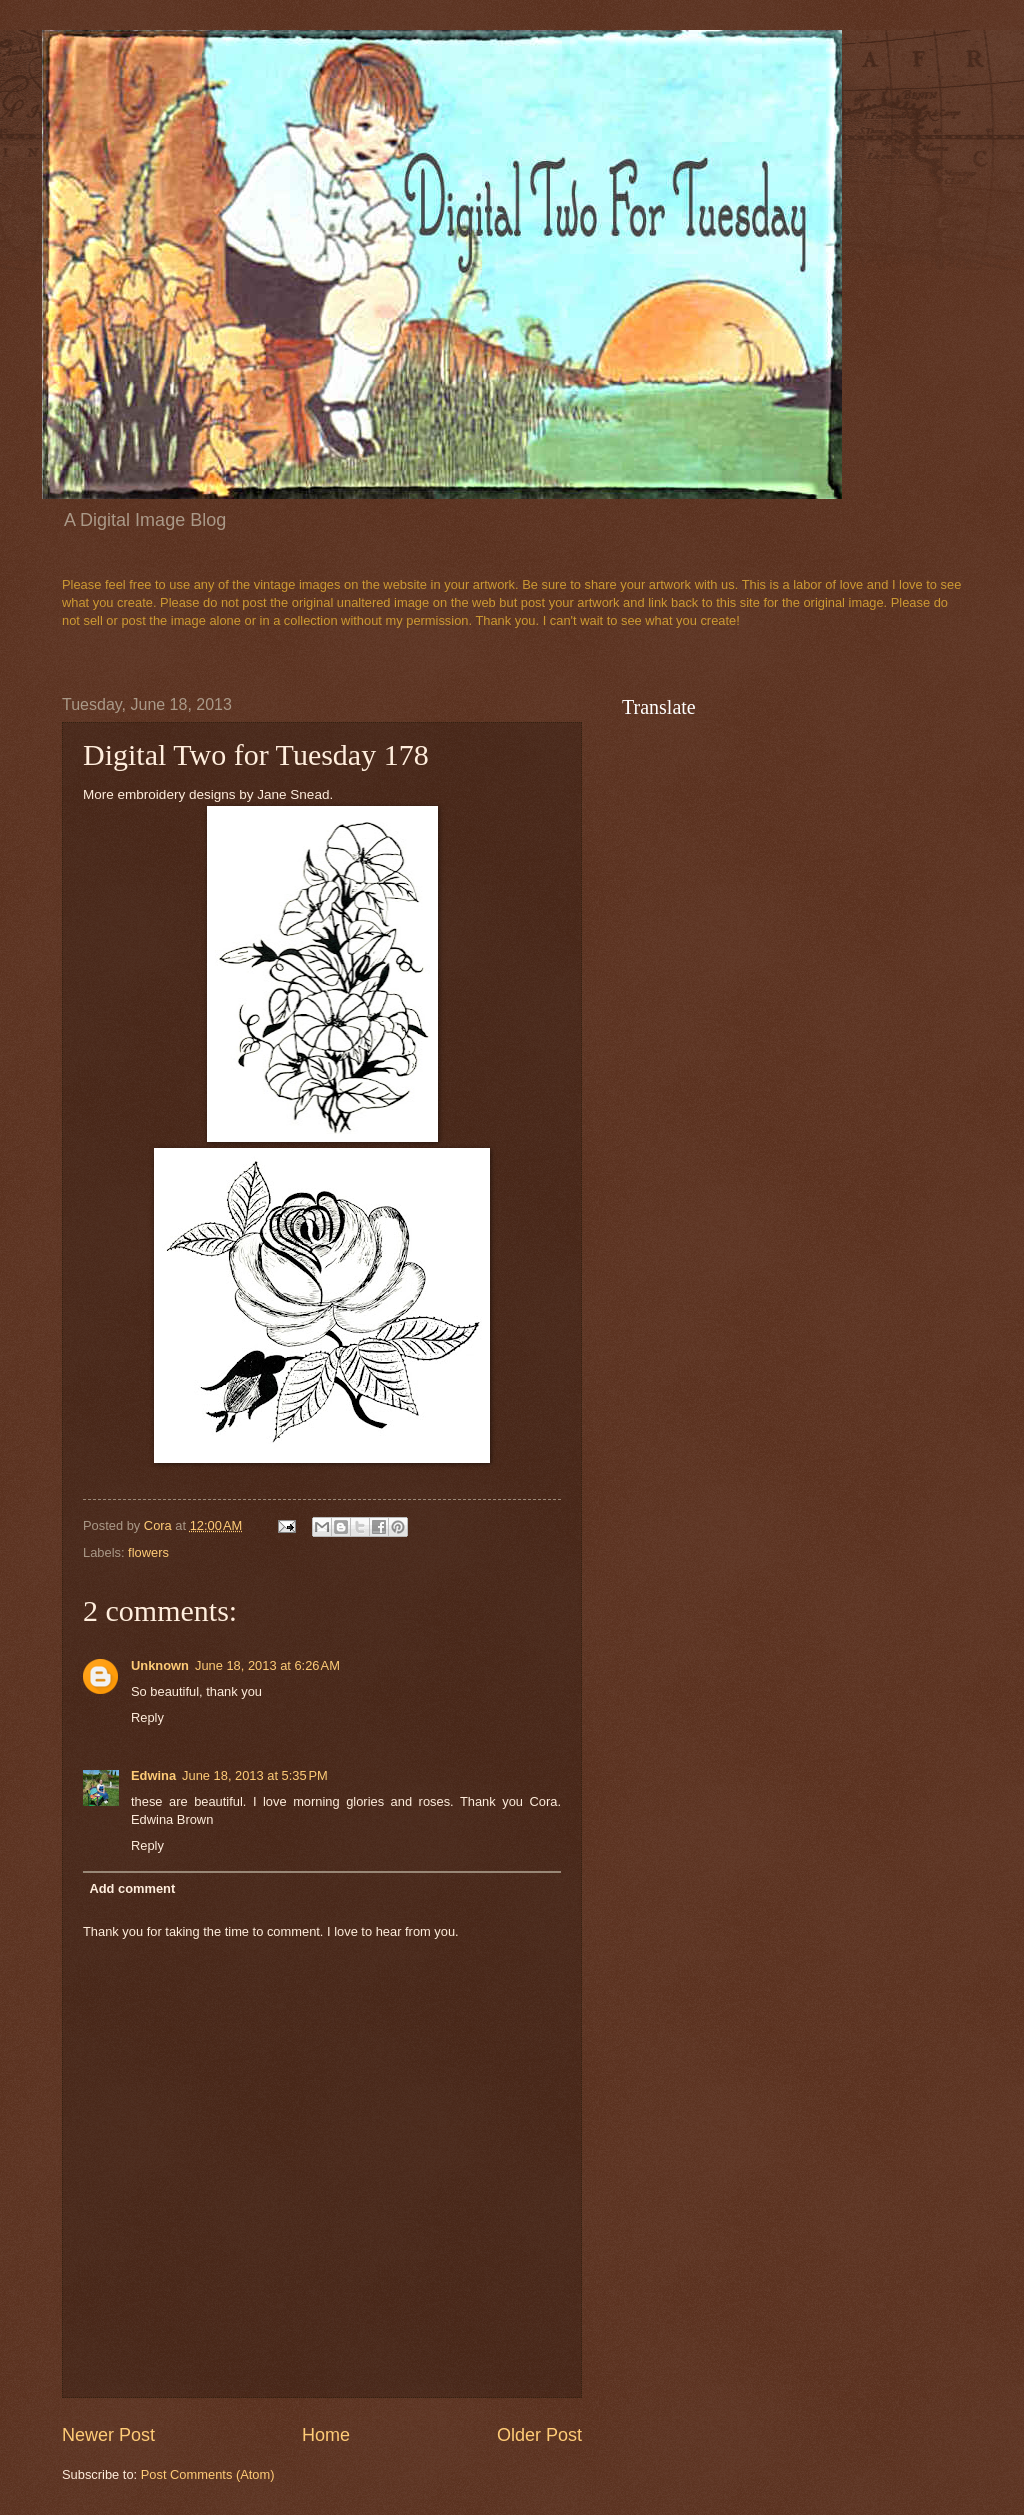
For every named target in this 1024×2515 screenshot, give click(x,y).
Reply (147, 1717)
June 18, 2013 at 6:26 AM (267, 1665)
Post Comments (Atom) (208, 2474)
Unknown (160, 1665)
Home (326, 2435)
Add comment (132, 1888)
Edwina (153, 1775)
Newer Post (108, 2435)
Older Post (539, 2435)
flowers (148, 1552)
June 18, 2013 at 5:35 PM (255, 1775)
